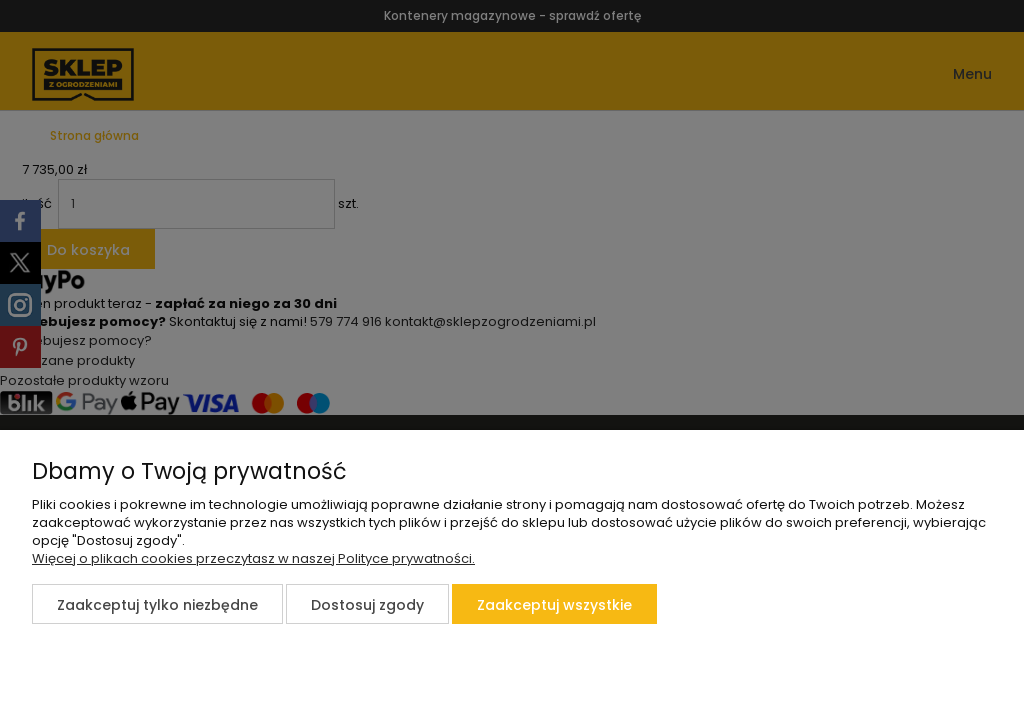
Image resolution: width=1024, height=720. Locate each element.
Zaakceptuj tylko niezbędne (157, 605)
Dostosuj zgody (367, 605)
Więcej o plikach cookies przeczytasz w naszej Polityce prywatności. (253, 558)
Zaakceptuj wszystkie (554, 605)
